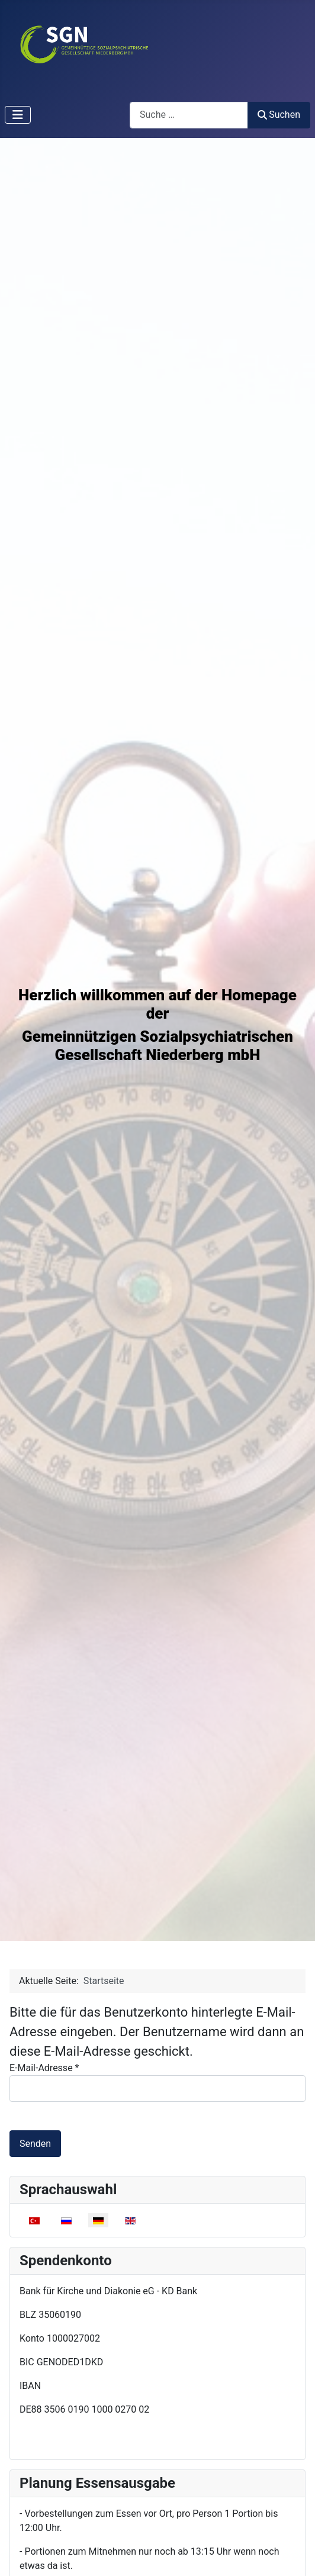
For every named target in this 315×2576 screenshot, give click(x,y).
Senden (35, 2143)
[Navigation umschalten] (18, 115)
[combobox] (189, 115)
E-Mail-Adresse (44, 2067)
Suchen (279, 114)
